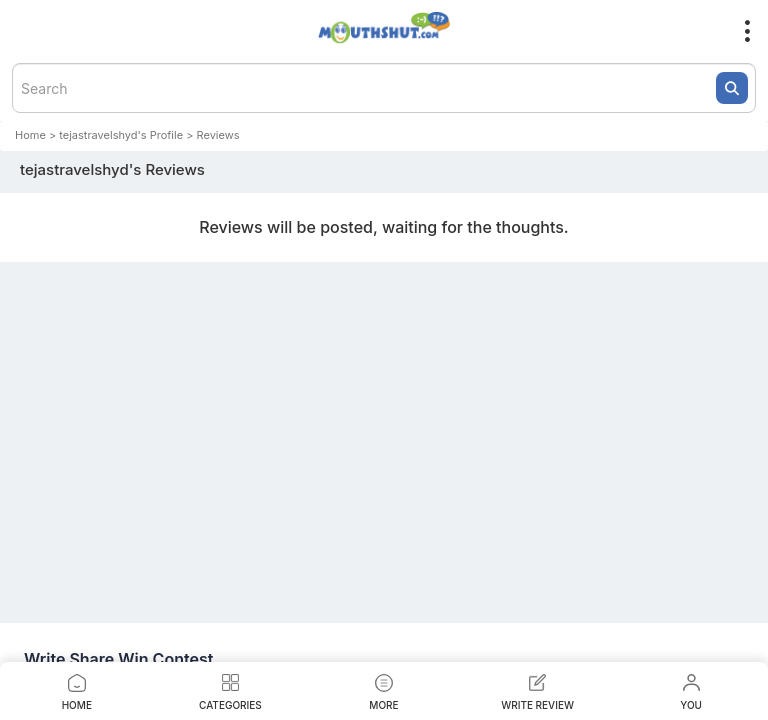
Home (30, 135)
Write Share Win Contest (118, 659)
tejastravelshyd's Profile (121, 135)
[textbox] (384, 88)
